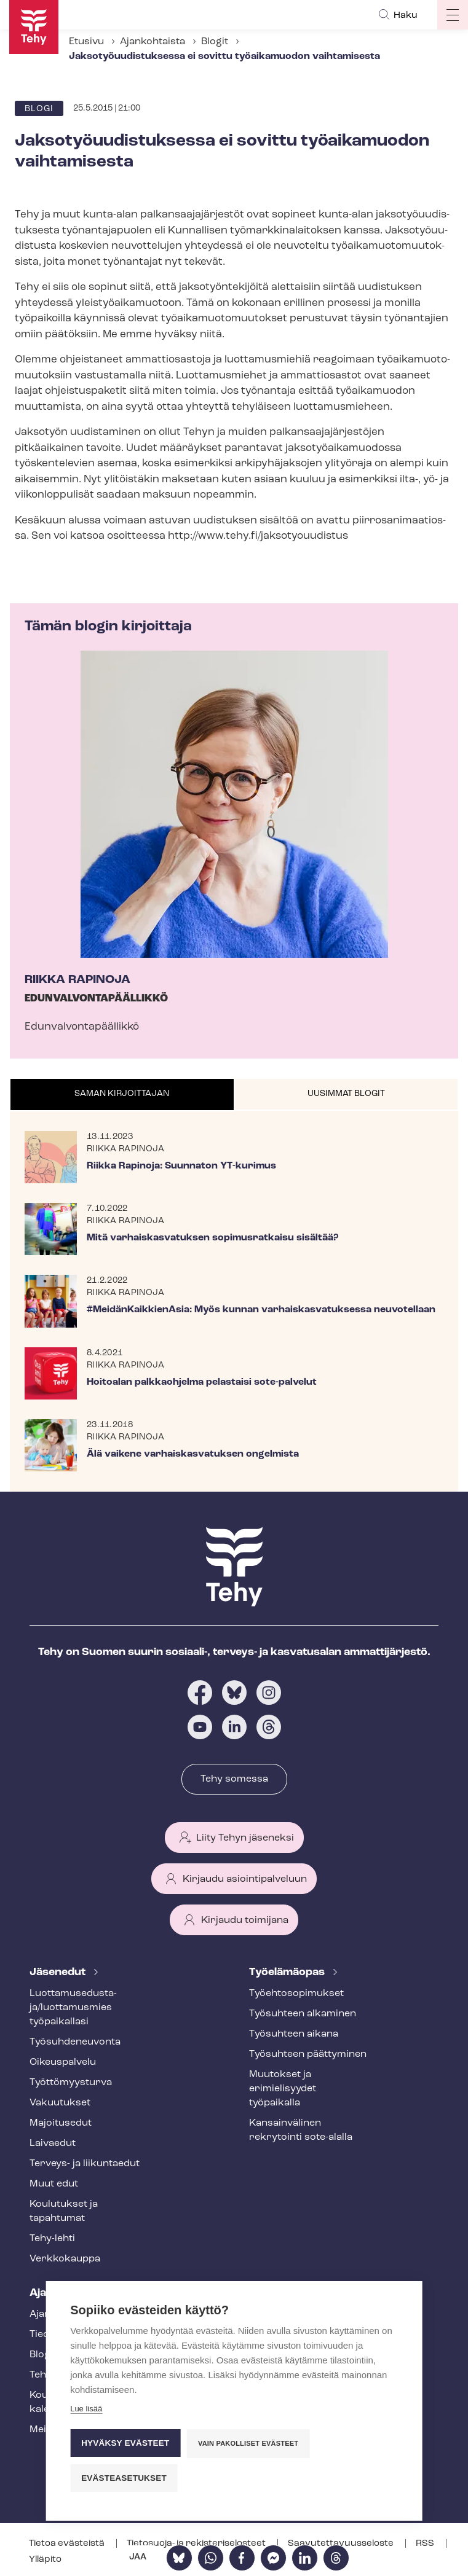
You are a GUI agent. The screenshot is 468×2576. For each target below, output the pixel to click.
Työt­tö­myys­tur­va (71, 2083)
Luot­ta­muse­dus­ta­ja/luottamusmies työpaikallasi (73, 2008)
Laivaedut (53, 2143)
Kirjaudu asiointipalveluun (245, 1879)
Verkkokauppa (65, 2259)
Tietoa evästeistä (67, 2543)
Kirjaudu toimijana (244, 1920)
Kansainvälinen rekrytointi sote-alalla (300, 2130)
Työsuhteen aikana (293, 2034)
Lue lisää (86, 2408)
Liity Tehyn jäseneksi (245, 1838)
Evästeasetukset (124, 2478)
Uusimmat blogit (346, 1093)
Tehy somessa (234, 1779)
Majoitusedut (61, 2123)
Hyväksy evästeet (125, 2443)
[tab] (122, 1094)
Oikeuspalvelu (63, 2062)
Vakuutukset (60, 2103)
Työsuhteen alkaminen (302, 2014)
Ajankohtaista (152, 42)
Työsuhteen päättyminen (308, 2054)
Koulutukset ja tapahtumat (64, 2211)
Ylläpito (45, 2559)
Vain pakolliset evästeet (248, 2443)
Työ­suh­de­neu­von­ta (75, 2042)
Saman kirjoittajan (121, 1093)
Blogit (214, 42)
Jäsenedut (59, 1972)
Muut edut (54, 2184)
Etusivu (86, 42)
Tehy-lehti (52, 2239)
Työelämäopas (288, 1972)
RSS (426, 2543)
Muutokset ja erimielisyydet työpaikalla (282, 2089)
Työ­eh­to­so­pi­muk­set (296, 1994)
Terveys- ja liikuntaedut (85, 2164)
